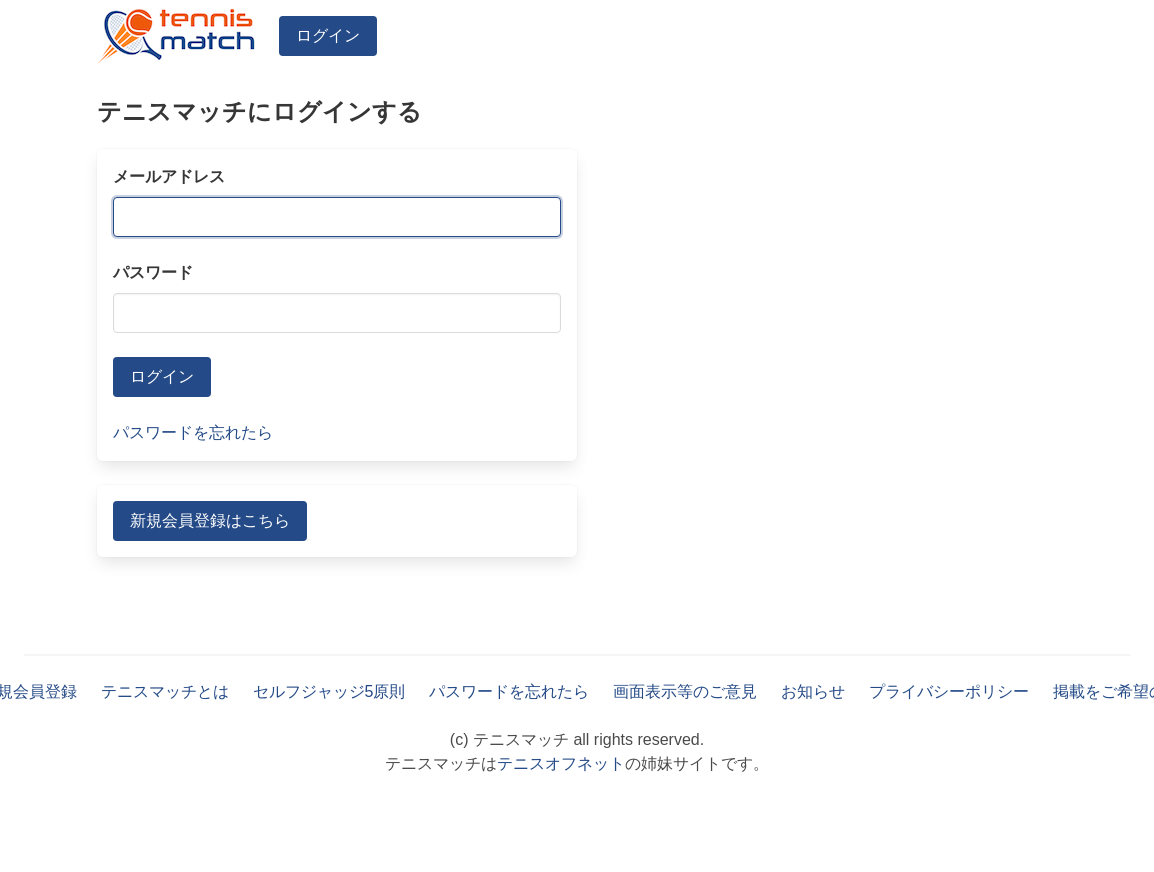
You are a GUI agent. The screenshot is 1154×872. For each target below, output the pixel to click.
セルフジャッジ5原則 (329, 691)
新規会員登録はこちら (210, 520)
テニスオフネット (561, 763)
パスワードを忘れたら (193, 432)
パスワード (153, 272)
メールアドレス (169, 176)
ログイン (328, 35)
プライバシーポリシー (949, 691)
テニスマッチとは (165, 691)
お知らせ (813, 691)
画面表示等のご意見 (685, 691)
